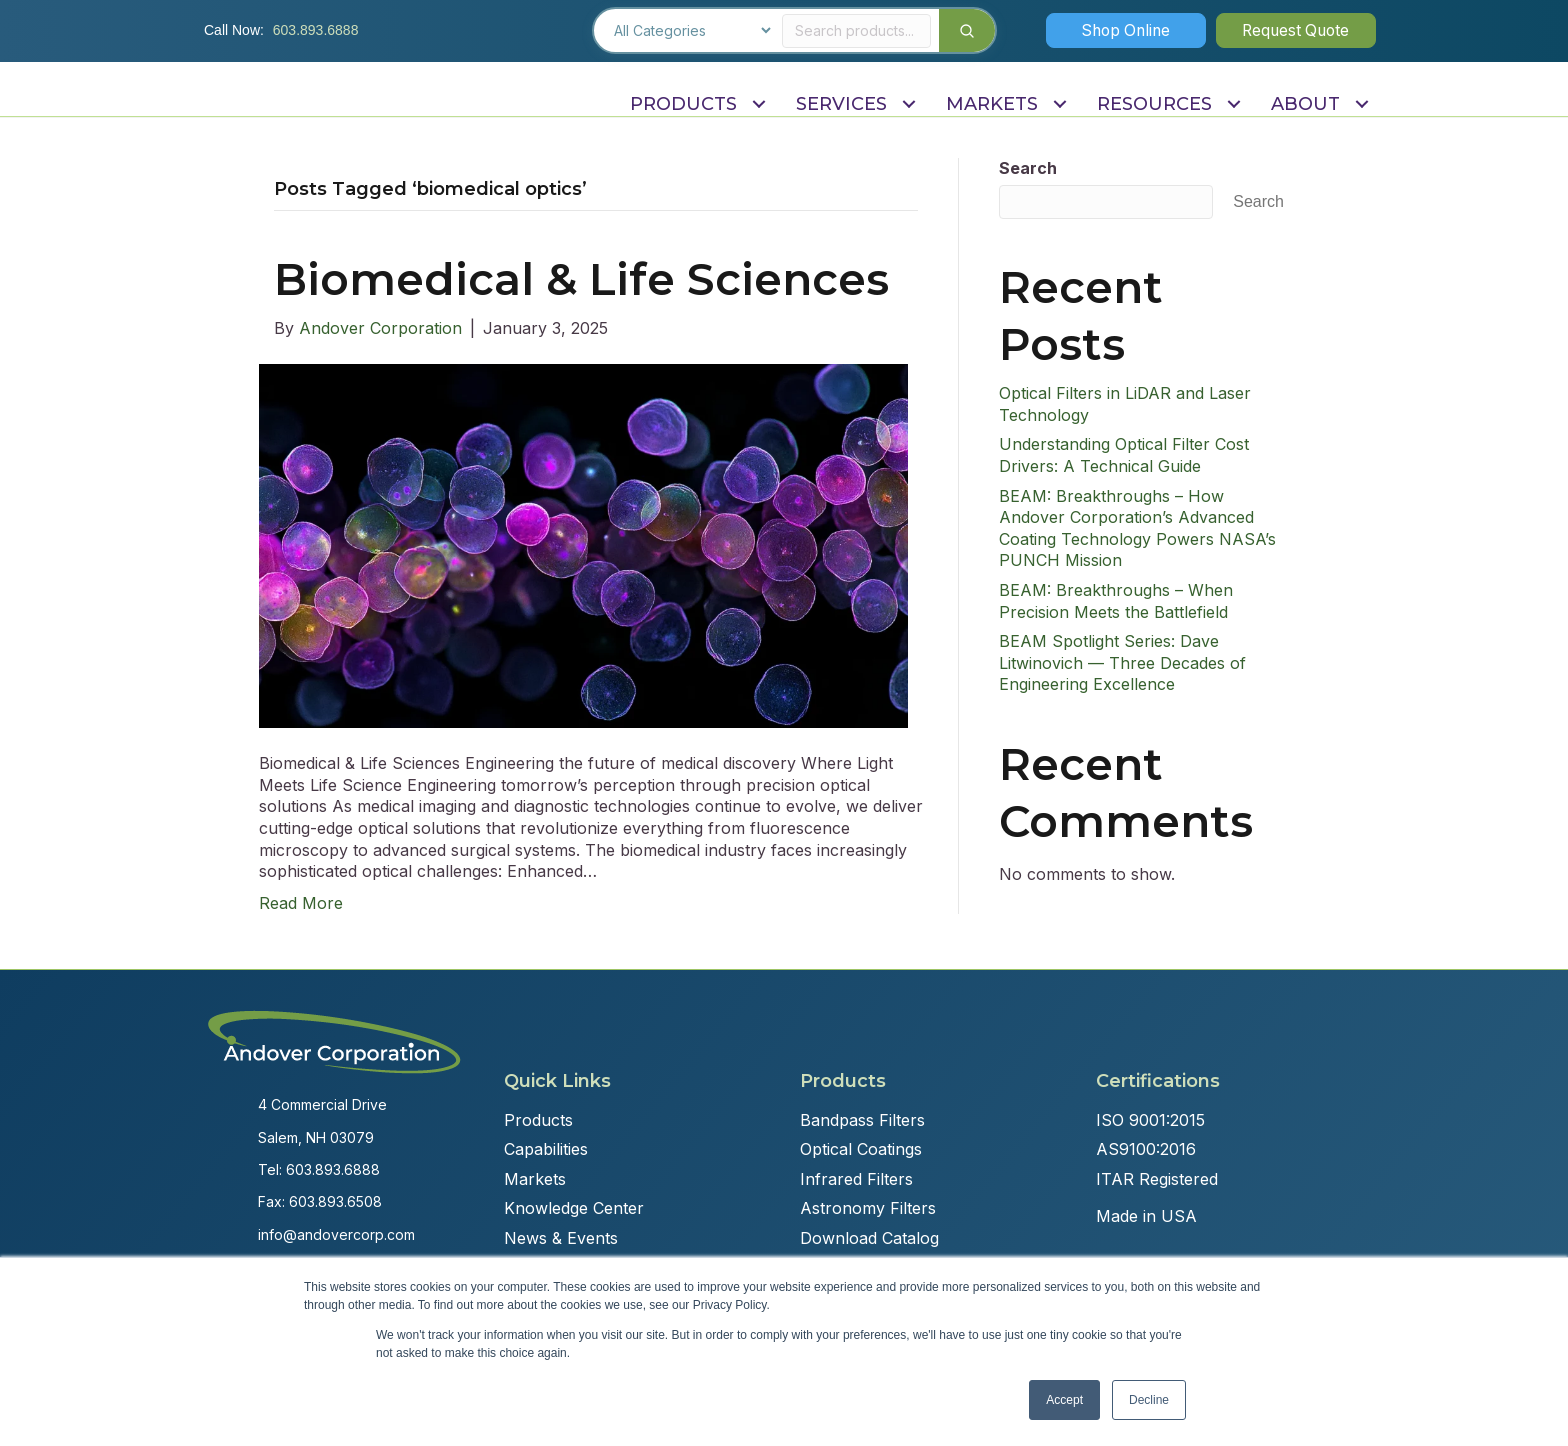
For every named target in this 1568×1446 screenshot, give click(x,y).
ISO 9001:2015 (1150, 1120)
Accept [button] (1064, 1400)
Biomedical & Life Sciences (581, 279)
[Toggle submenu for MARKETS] (1059, 104)
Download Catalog (869, 1238)
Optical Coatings (861, 1149)
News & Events (561, 1238)
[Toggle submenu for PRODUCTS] (758, 104)
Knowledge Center (574, 1208)
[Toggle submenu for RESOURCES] (1233, 104)
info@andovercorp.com (336, 1234)
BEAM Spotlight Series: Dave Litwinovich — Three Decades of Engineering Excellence (1122, 662)
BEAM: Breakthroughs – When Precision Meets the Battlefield (1116, 601)
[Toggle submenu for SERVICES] (908, 104)
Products (538, 1120)
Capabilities (546, 1149)
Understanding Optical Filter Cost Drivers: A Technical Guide (1124, 455)
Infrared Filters (856, 1179)
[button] (1126, 30)
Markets (535, 1179)
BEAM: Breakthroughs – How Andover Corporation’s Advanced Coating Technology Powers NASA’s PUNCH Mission (1137, 528)
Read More (301, 903)
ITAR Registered (1157, 1179)
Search (1028, 168)
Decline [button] (1149, 1400)
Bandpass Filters (862, 1120)
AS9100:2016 (1146, 1149)
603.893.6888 (316, 30)
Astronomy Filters (868, 1208)
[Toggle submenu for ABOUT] (1361, 104)
